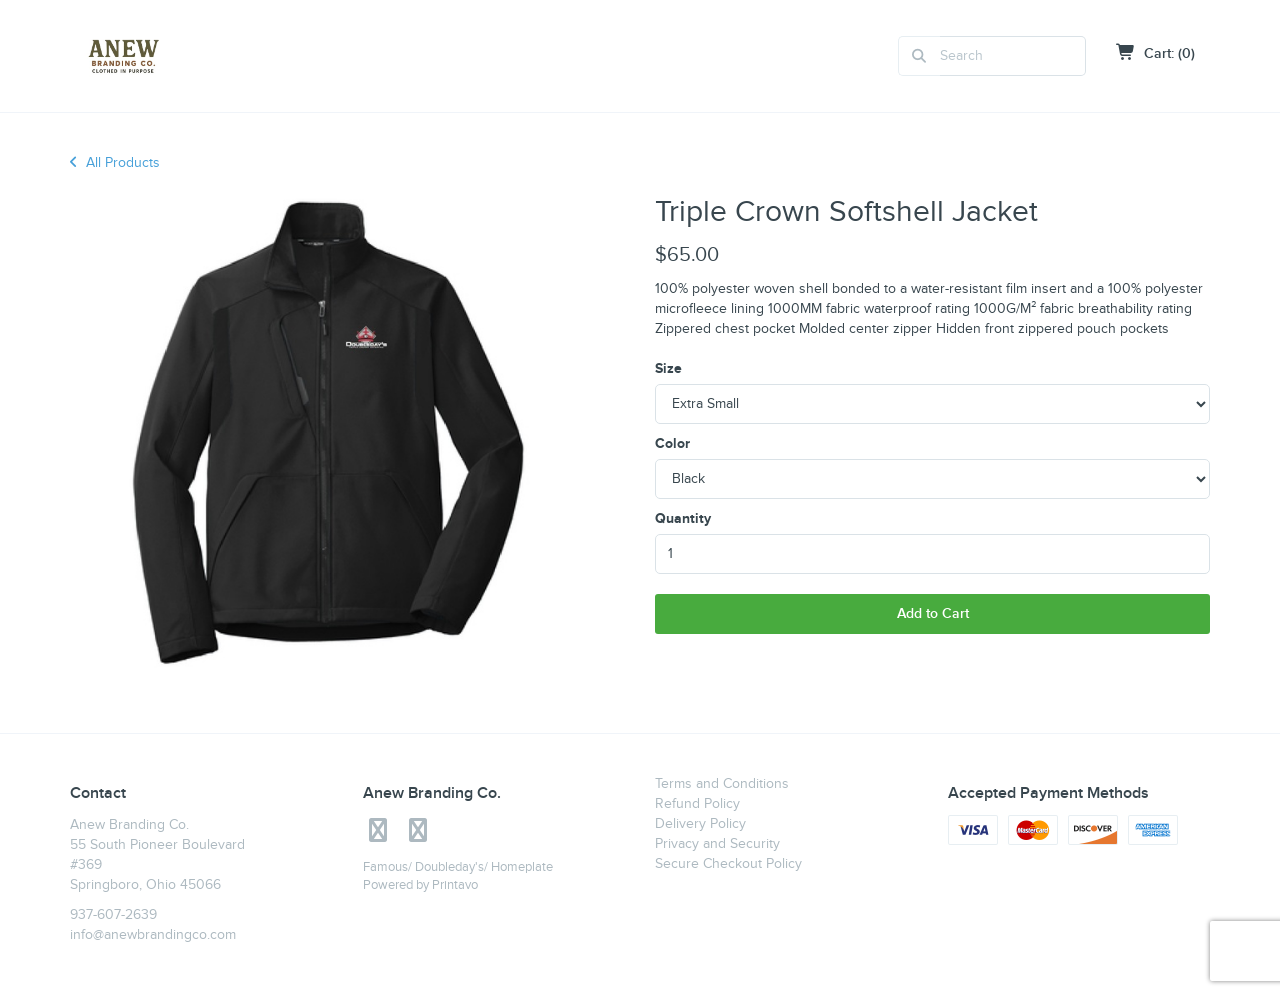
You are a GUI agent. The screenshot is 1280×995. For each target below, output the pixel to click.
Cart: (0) (1155, 53)
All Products (115, 163)
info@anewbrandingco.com (153, 935)
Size (668, 368)
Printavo (455, 885)
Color (672, 443)
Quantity (683, 518)
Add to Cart (933, 613)
